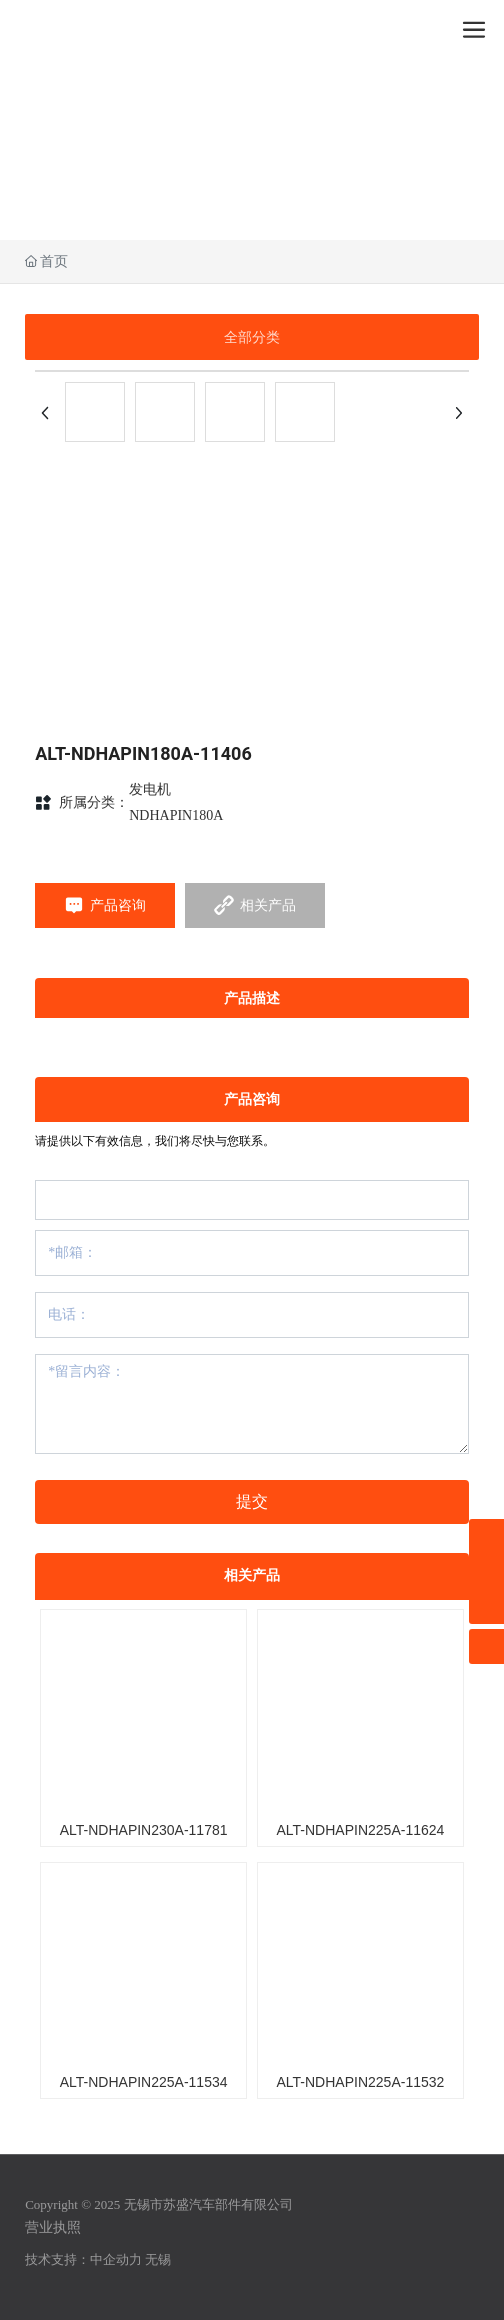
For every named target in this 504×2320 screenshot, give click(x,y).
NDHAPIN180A (176, 815)
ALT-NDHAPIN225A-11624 (360, 1830)
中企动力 (116, 2259)
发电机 (150, 789)
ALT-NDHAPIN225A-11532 (360, 2082)
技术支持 (51, 2259)
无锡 (158, 2259)
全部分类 (252, 337)
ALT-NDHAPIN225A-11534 (144, 2082)
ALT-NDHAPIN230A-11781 (144, 1830)
